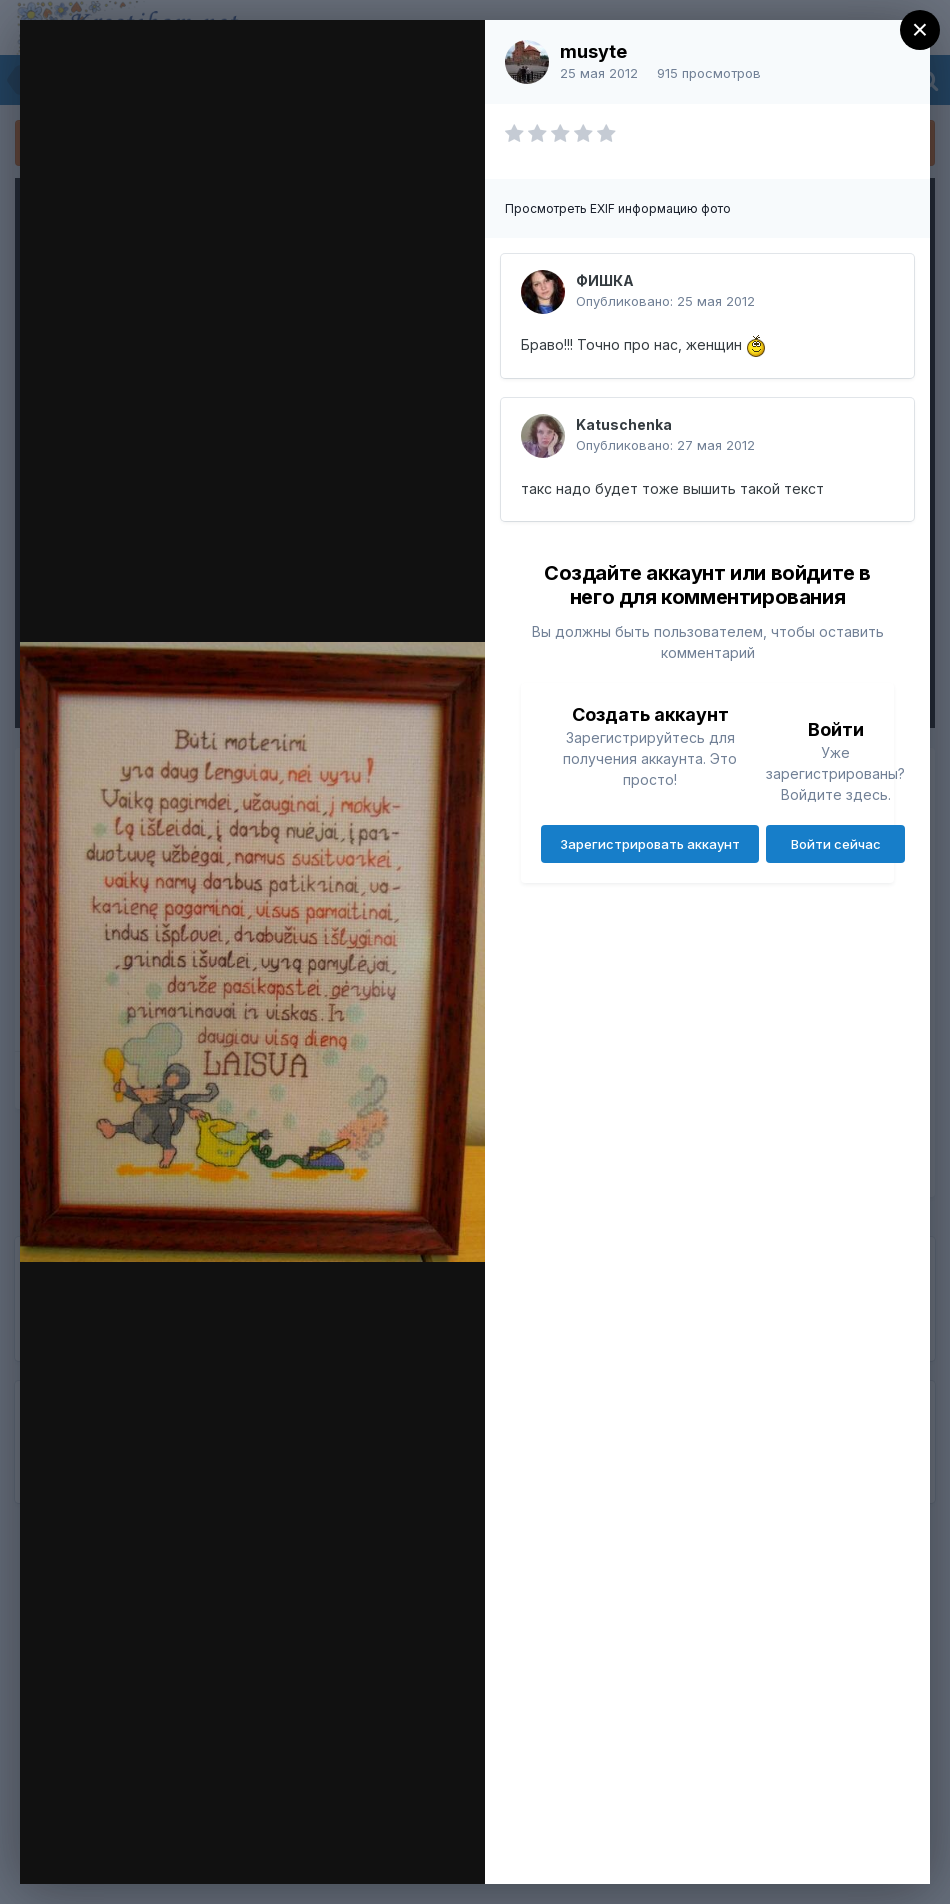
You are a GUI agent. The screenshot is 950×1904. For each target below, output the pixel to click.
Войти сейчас (836, 844)
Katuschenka (624, 424)
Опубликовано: (665, 301)
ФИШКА (605, 280)
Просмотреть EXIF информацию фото (618, 208)
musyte (593, 51)
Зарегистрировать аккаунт (650, 844)
